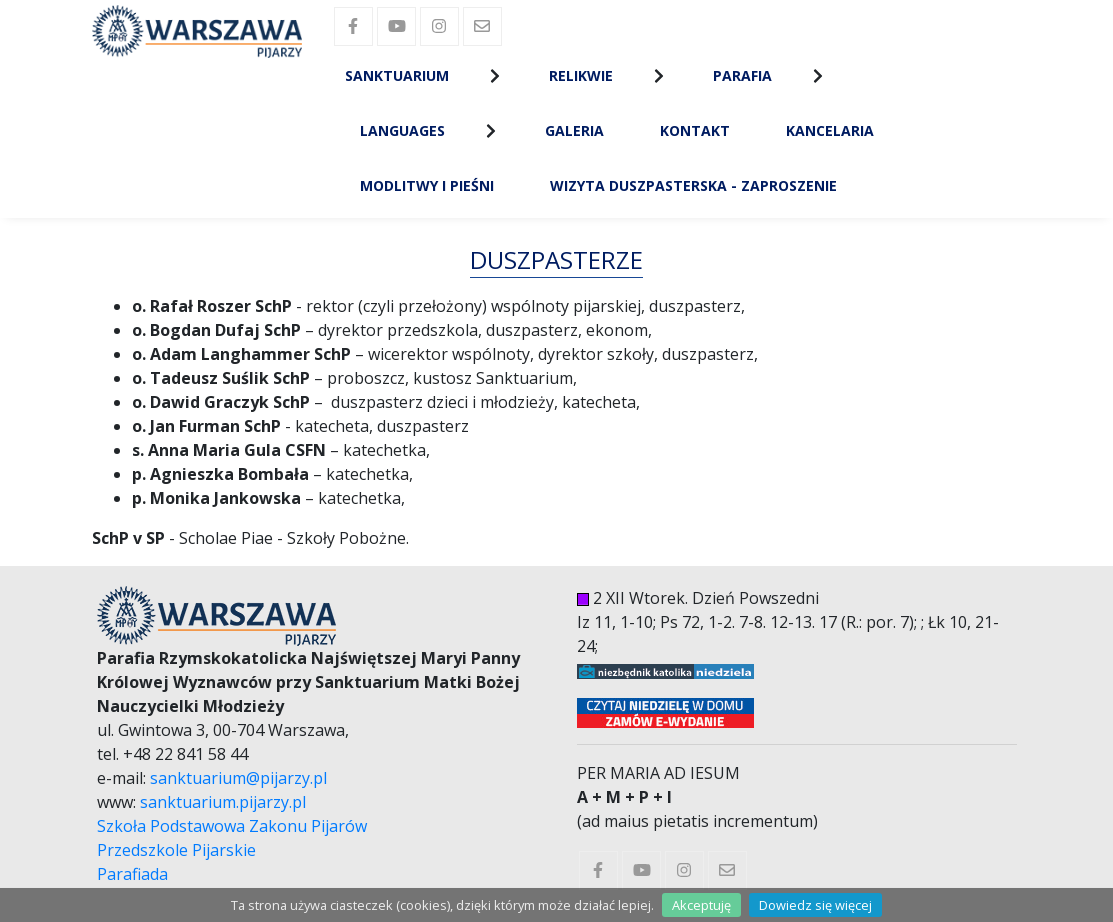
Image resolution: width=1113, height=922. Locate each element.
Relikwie (581, 75)
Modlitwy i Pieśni (427, 185)
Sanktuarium (397, 75)
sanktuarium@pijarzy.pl (238, 778)
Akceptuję (701, 905)
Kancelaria (830, 130)
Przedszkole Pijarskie (176, 850)
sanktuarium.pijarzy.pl (223, 802)
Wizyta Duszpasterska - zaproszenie (693, 185)
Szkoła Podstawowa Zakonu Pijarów (232, 826)
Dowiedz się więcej (815, 905)
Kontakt (695, 130)
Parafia (742, 75)
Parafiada (132, 874)
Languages (402, 130)
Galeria (574, 130)
